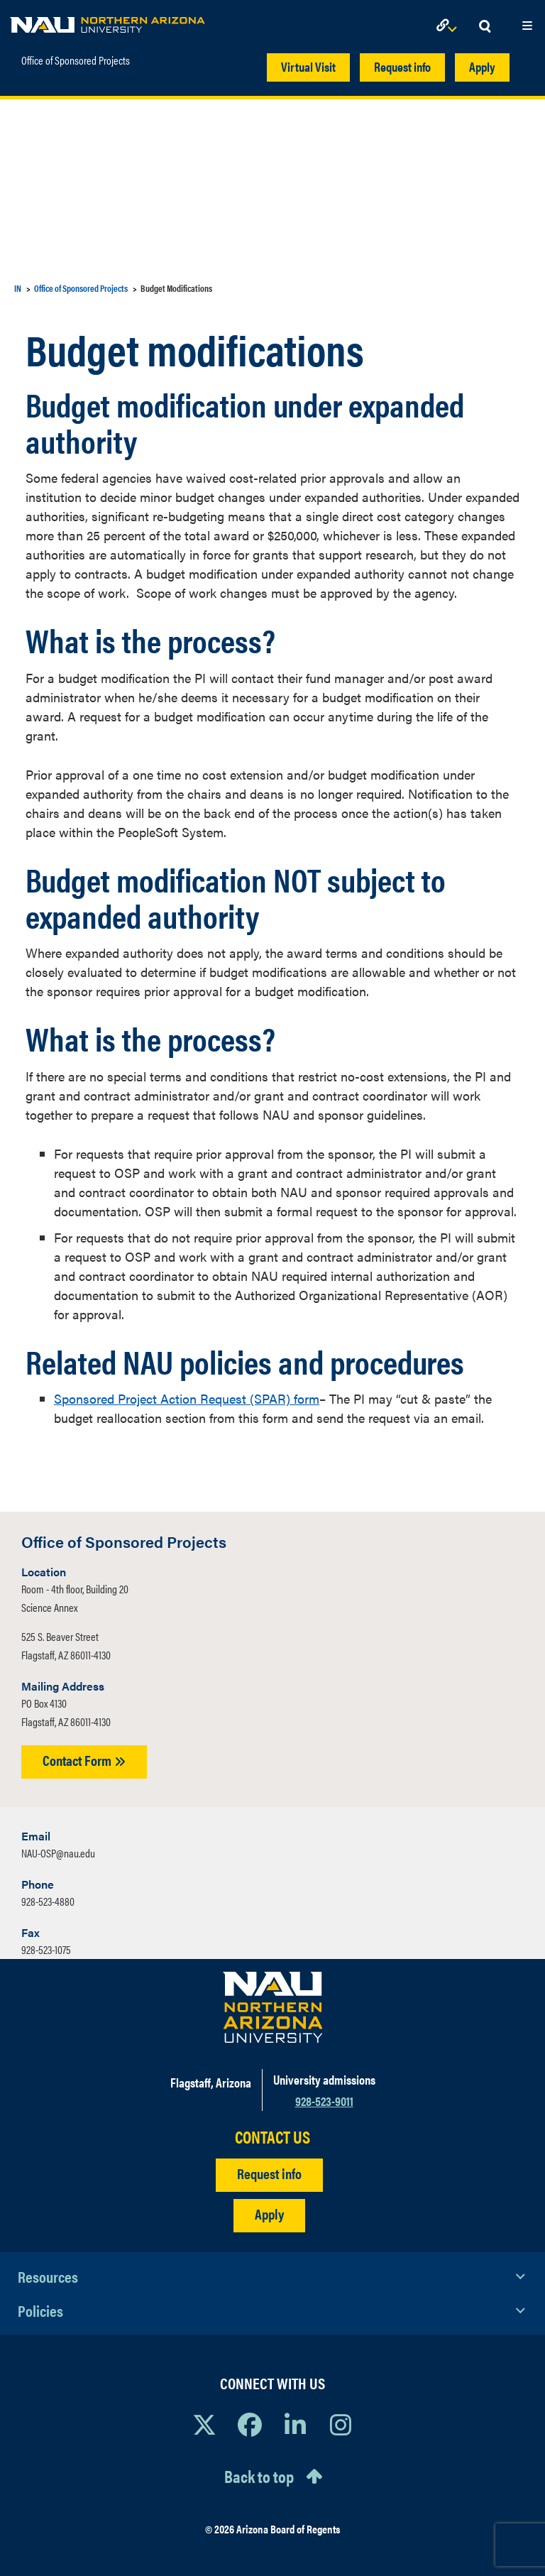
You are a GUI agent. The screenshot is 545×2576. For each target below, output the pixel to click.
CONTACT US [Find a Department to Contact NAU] (272, 2137)
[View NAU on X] (204, 2424)
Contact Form (84, 1760)
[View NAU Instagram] (340, 2424)
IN (17, 288)
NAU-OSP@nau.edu (58, 1853)
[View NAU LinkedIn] (295, 2424)
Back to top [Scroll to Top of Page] (259, 2476)
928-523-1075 (46, 1949)
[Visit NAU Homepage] (273, 2007)
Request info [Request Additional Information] (269, 2173)
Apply (482, 66)
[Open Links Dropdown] (449, 26)
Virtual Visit (308, 66)
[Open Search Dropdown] (484, 26)
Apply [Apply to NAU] (269, 2213)
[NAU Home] (107, 21)
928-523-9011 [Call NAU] (324, 2101)
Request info (402, 66)
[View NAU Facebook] (250, 2424)
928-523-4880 (48, 1901)
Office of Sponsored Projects (75, 60)
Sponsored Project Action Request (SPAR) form (186, 1398)
